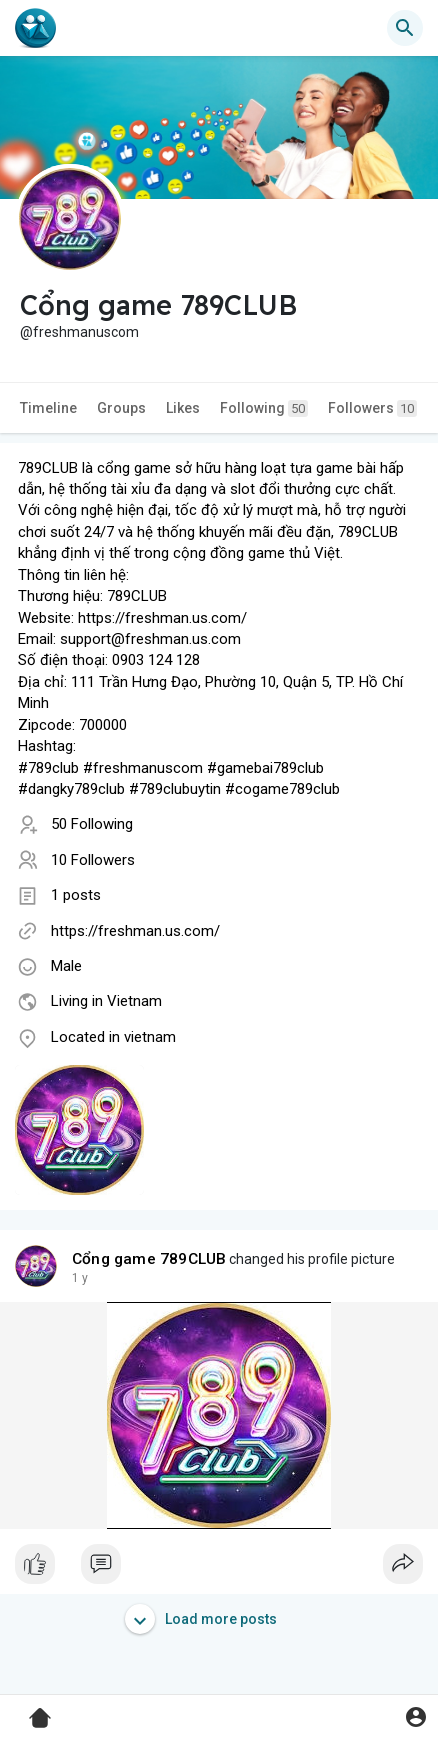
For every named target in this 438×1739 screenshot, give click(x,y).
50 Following (92, 824)
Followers (372, 408)
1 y (80, 1278)
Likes (183, 408)
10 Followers (93, 860)
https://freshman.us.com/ (135, 931)
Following (264, 408)
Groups (121, 408)
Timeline (48, 408)
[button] (405, 28)
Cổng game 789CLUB (149, 1259)
